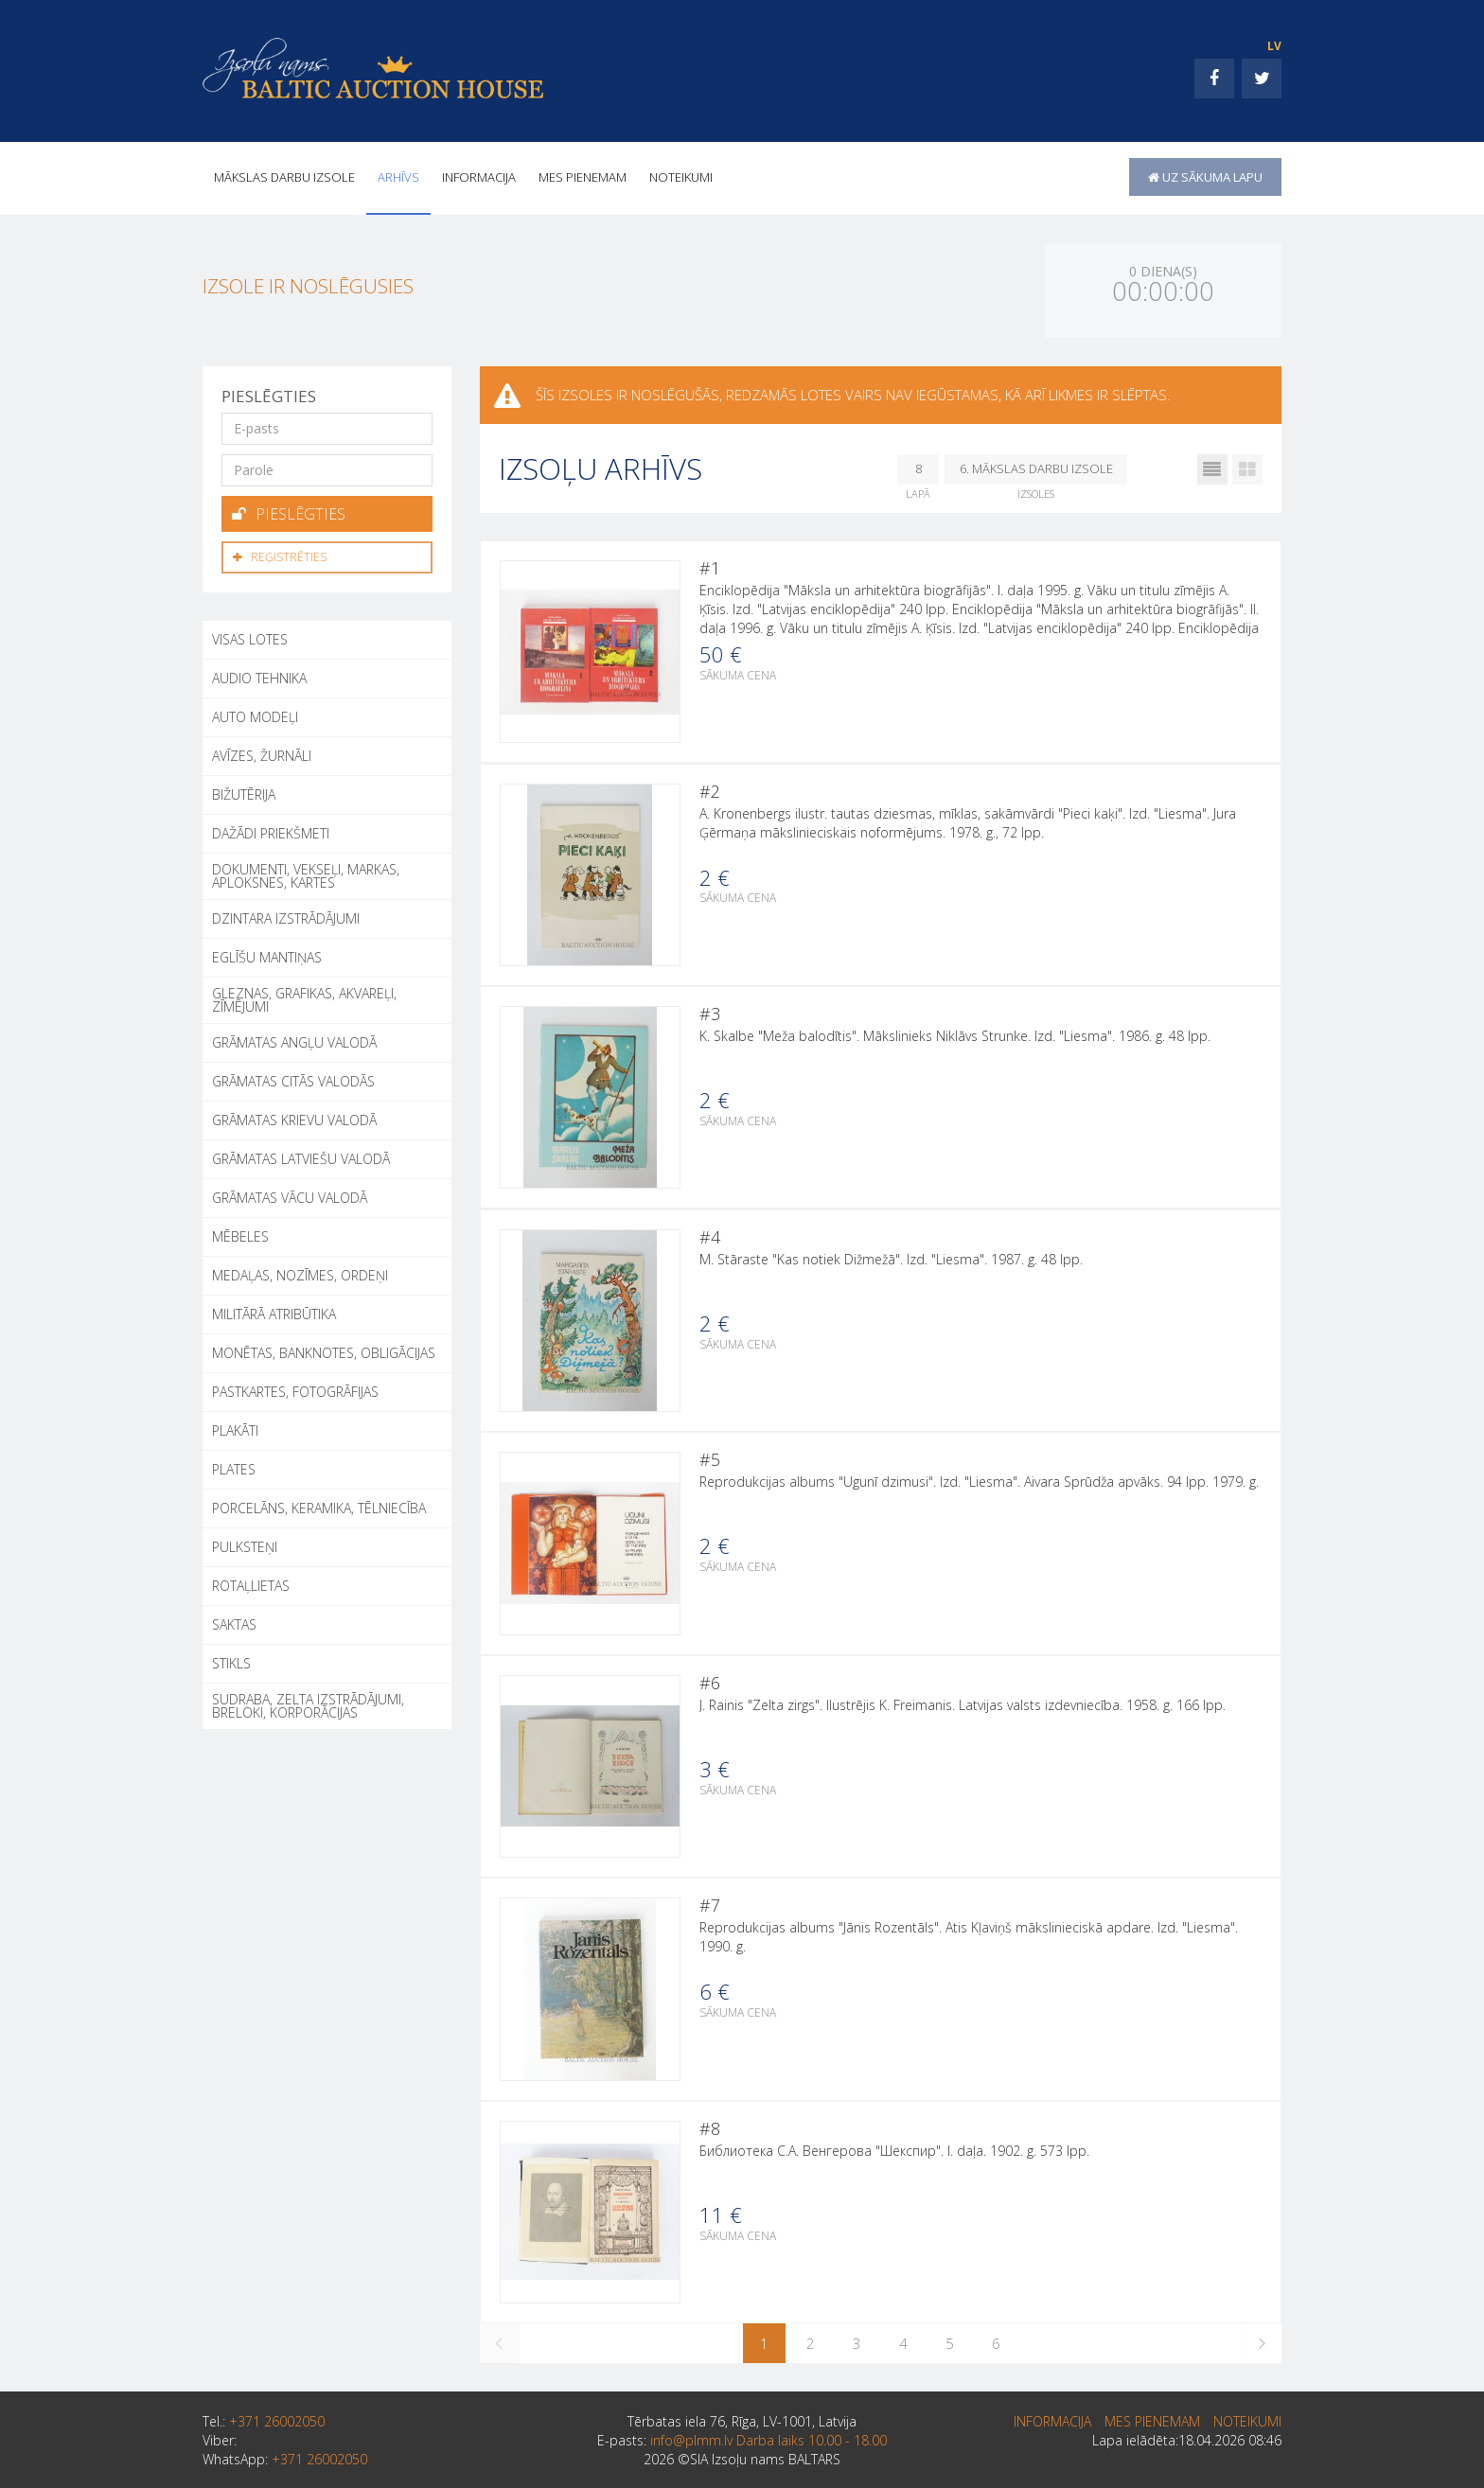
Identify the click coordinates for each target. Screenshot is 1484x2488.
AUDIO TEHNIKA (259, 675)
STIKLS (231, 1660)
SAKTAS (234, 1622)
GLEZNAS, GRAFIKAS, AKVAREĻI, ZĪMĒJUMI (304, 997)
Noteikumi (681, 176)
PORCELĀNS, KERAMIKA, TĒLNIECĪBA (319, 1505)
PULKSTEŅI (244, 1544)
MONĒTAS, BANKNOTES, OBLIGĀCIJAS (323, 1350)
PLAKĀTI (235, 1428)
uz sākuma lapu (1205, 176)
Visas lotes (250, 636)
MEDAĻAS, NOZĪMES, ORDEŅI (300, 1272)
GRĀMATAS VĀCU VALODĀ (289, 1195)
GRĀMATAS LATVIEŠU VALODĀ (301, 1156)
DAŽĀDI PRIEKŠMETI (270, 830)
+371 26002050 (277, 2437)
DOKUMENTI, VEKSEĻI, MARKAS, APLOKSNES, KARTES (305, 873)
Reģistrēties (280, 555)
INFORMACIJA (479, 176)
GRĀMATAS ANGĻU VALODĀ (294, 1040)
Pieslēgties (288, 513)
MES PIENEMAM (583, 176)
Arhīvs (398, 176)
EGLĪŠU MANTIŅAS (267, 954)
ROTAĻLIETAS (251, 1583)
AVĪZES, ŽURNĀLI (261, 753)
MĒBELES (240, 1234)
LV (1274, 46)
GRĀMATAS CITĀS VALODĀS (293, 1078)
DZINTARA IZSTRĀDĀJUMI (286, 916)
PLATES (234, 1466)
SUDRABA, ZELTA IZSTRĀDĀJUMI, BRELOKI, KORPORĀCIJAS (308, 1703)
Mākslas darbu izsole (284, 176)
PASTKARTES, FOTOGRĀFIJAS (295, 1389)
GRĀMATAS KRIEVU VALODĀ (294, 1117)
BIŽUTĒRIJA (243, 792)
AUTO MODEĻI (255, 714)
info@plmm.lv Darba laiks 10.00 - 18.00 (768, 2456)
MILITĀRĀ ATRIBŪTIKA (274, 1311)
